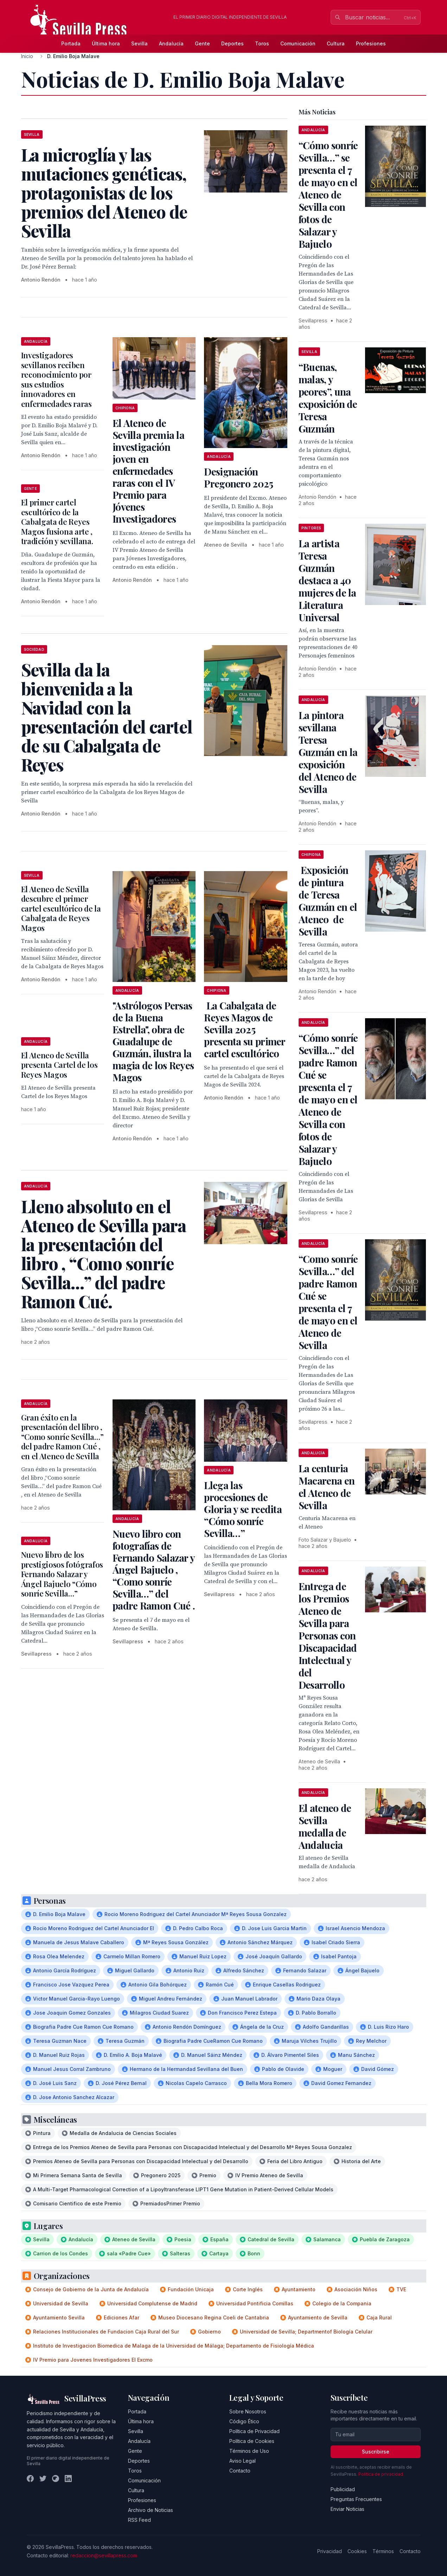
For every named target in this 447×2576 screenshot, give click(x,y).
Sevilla (139, 43)
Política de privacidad (380, 2474)
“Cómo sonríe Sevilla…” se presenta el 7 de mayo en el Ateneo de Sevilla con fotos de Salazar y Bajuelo (328, 194)
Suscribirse (375, 2452)
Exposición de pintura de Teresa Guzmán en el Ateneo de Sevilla (328, 900)
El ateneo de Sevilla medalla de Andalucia (325, 1826)
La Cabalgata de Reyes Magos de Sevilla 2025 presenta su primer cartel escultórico (244, 1029)
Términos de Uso (249, 2451)
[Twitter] (42, 2478)
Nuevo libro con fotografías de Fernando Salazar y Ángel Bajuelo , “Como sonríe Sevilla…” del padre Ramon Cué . (154, 1569)
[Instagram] (55, 2478)
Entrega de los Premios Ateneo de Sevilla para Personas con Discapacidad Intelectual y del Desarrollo (328, 1635)
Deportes (232, 43)
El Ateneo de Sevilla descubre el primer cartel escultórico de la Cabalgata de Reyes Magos (61, 908)
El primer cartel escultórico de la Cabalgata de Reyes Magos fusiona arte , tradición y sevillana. (57, 521)
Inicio (27, 56)
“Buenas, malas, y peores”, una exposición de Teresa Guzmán (328, 397)
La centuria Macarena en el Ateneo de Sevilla (327, 1487)
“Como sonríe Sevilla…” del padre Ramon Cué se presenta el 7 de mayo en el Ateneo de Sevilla (328, 1302)
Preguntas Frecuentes (356, 2499)
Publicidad (343, 2489)
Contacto (239, 2471)
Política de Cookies (251, 2441)
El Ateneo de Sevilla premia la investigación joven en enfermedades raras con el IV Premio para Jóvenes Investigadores (148, 470)
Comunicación (297, 43)
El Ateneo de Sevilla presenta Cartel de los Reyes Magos (59, 1065)
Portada (71, 43)
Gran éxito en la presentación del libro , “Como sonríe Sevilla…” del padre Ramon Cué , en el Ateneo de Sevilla (62, 1436)
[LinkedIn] (68, 2478)
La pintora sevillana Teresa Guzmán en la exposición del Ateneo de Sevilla (328, 751)
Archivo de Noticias (150, 2510)
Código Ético (244, 2421)
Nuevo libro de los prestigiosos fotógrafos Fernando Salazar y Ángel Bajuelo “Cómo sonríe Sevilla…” (62, 1574)
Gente (202, 43)
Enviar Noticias (347, 2509)
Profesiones (371, 43)
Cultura (336, 43)
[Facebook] (30, 2478)
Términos (383, 2551)
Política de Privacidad (254, 2431)
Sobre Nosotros (247, 2411)
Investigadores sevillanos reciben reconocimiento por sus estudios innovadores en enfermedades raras (56, 379)
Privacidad (329, 2551)
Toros (262, 43)
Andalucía (171, 43)
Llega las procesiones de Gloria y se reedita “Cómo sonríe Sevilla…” (243, 1509)
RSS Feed (139, 2520)
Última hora (106, 43)
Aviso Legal (242, 2461)
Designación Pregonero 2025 (238, 477)
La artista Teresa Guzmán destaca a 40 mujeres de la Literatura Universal (327, 580)
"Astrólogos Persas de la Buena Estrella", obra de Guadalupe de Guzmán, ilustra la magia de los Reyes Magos (153, 1041)
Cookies (357, 2551)
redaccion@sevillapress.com (103, 2555)
